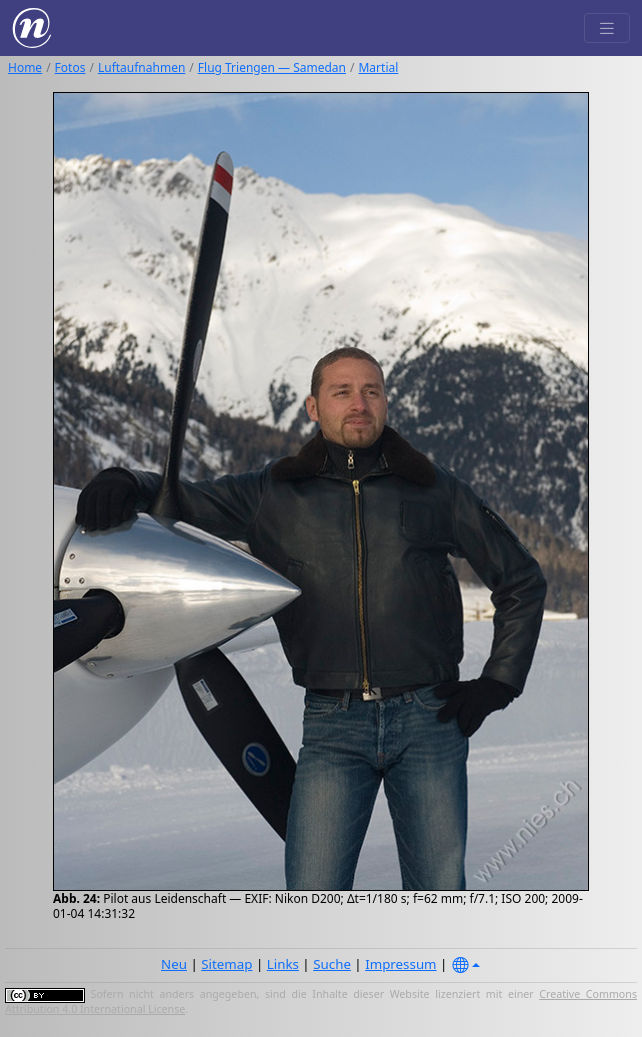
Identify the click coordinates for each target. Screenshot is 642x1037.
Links (283, 964)
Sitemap (226, 964)
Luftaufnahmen (141, 67)
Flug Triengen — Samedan (272, 67)
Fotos (70, 67)
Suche (332, 964)
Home (25, 67)
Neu (174, 964)
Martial (378, 67)
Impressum (400, 964)
